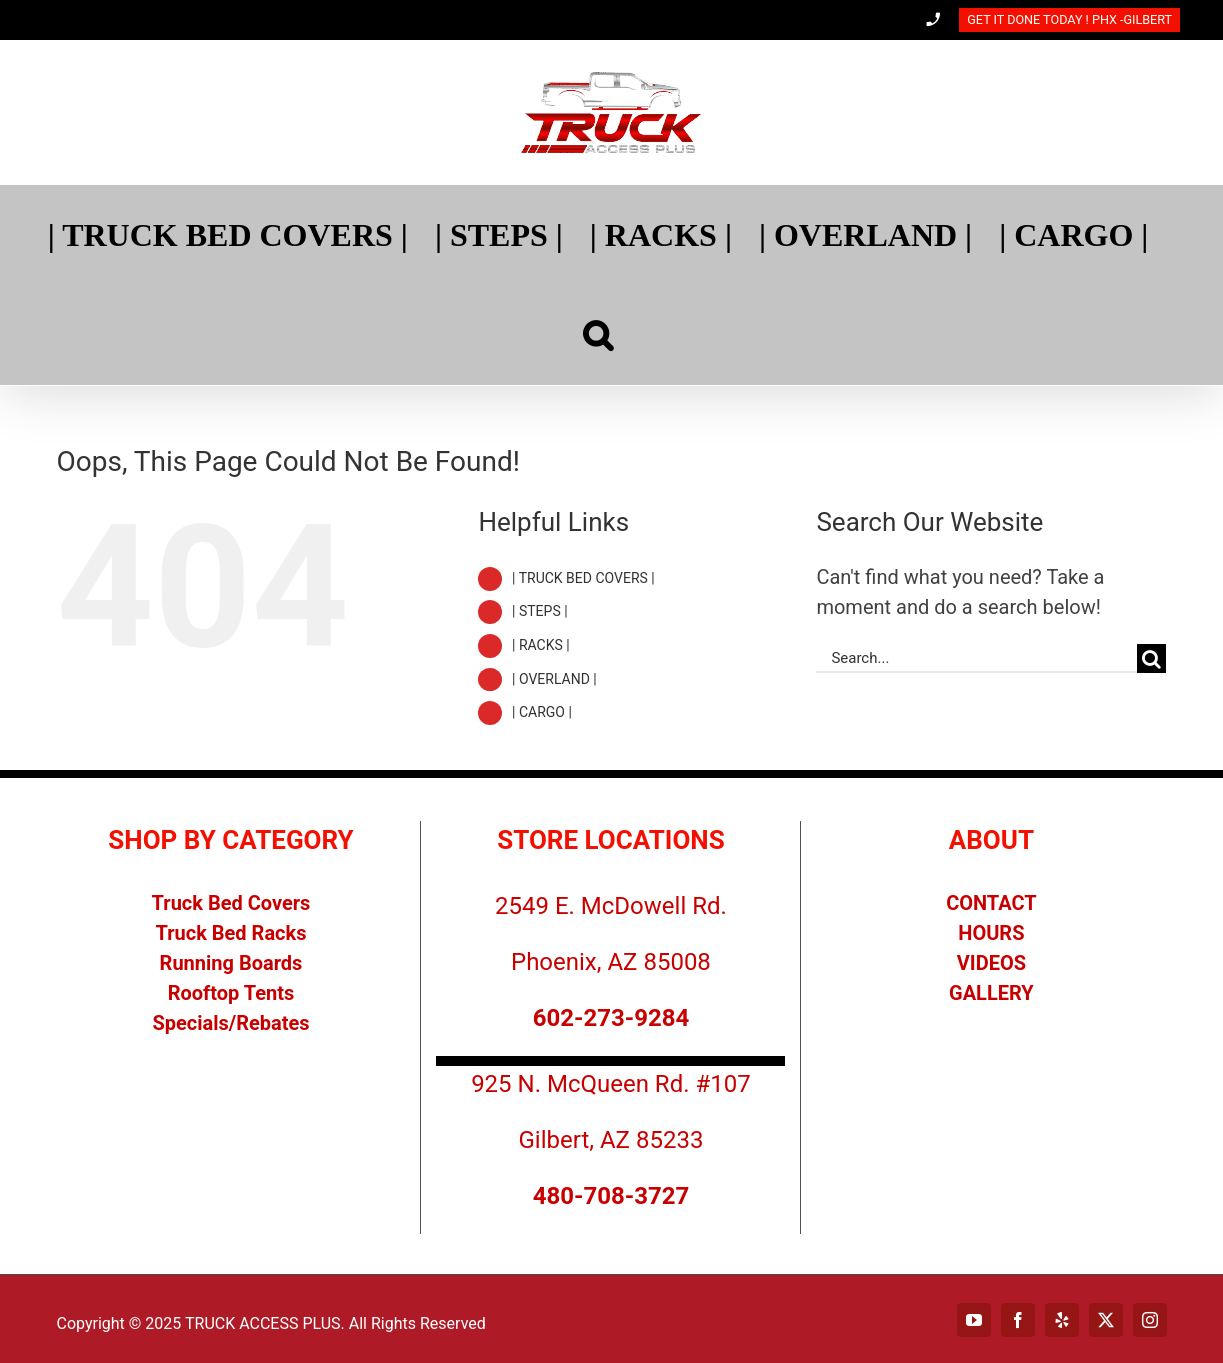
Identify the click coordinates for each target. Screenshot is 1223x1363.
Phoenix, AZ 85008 (611, 962)
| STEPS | (540, 611)
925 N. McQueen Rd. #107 (611, 1084)
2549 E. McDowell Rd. (611, 906)
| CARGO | (542, 712)
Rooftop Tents (231, 993)
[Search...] (976, 658)
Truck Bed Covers (231, 903)
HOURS (991, 933)
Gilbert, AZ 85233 (610, 1140)
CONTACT (991, 903)
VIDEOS (991, 963)
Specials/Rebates (230, 1023)
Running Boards (231, 963)
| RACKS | (541, 645)
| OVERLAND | (554, 679)
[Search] (598, 335)
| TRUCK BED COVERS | (583, 578)
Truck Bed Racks (230, 933)
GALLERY (991, 993)
